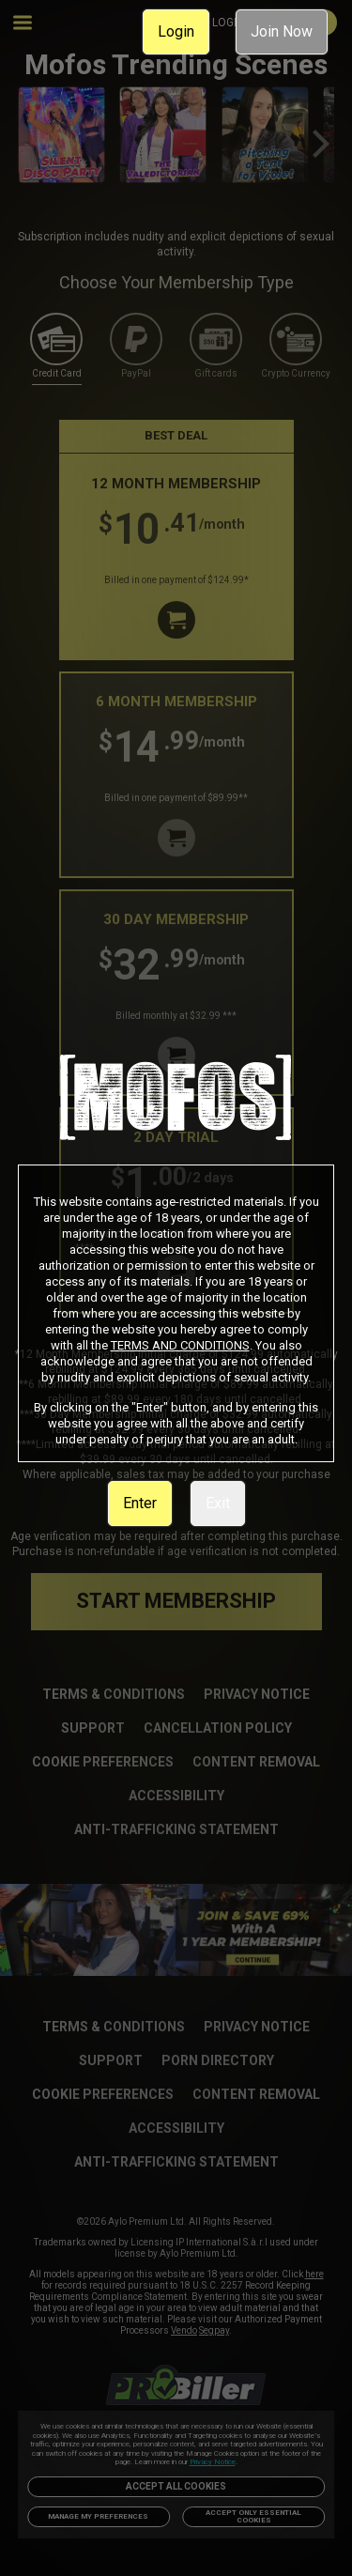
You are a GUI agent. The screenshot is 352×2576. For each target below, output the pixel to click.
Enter (140, 1503)
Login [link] (176, 31)
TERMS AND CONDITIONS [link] (180, 1345)
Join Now (282, 31)
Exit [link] (218, 1503)
